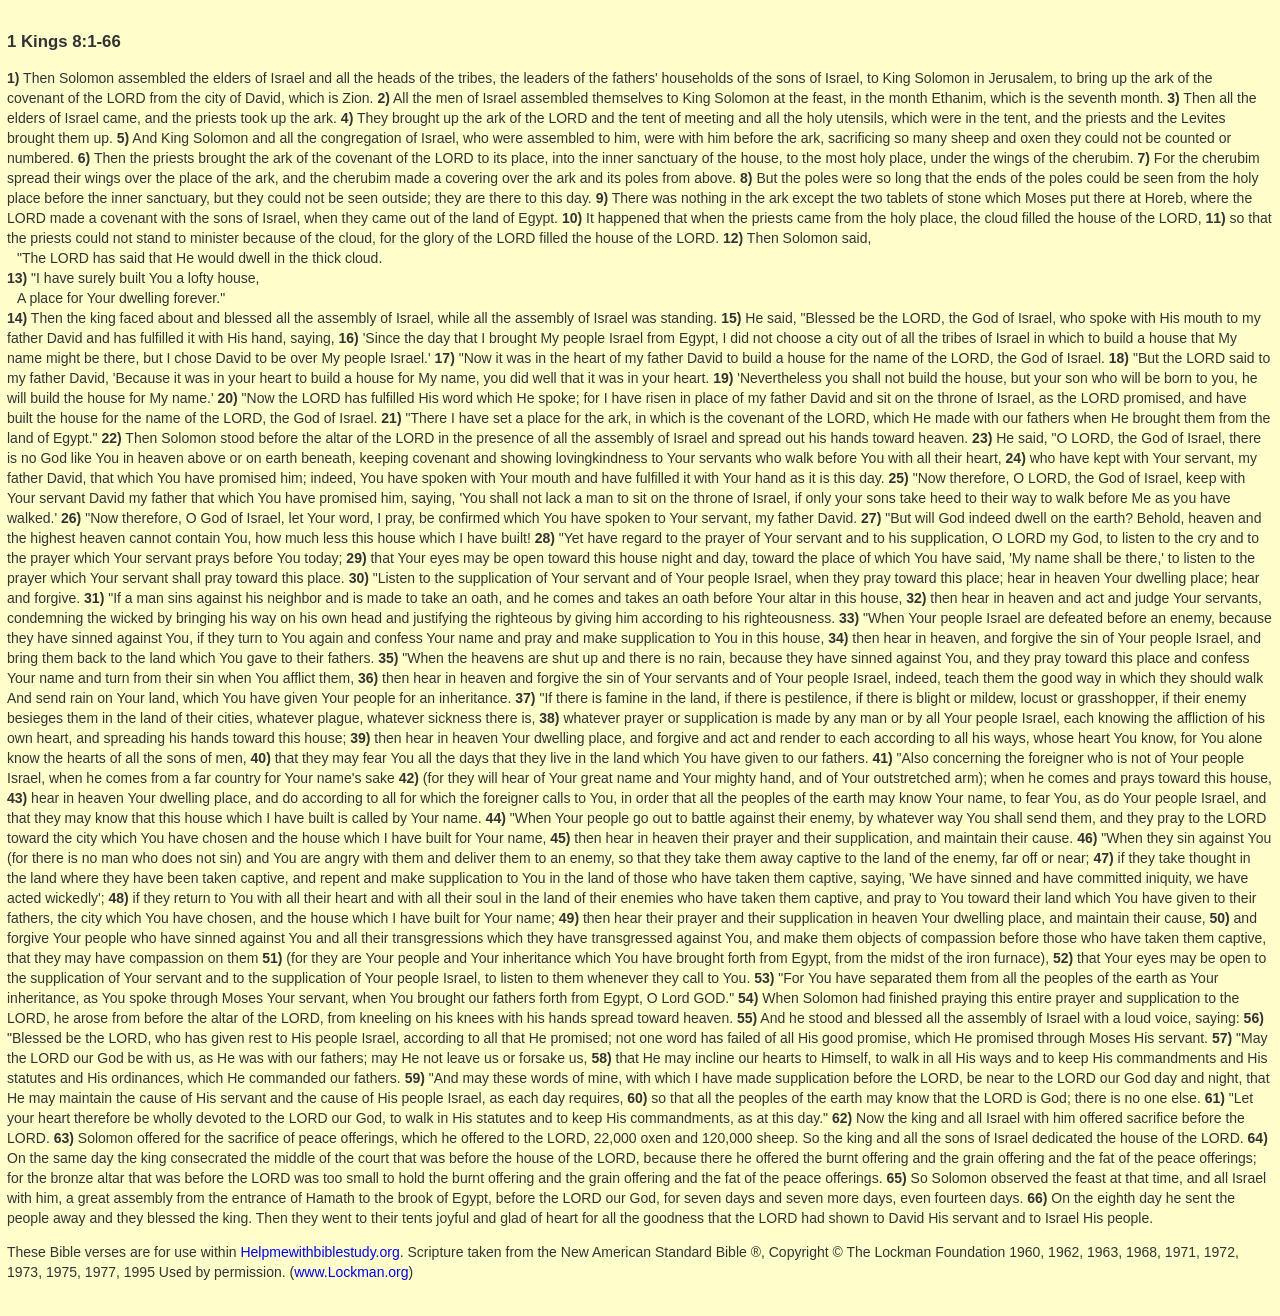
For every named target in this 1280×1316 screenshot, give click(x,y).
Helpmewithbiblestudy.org (319, 1252)
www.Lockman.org (351, 1272)
